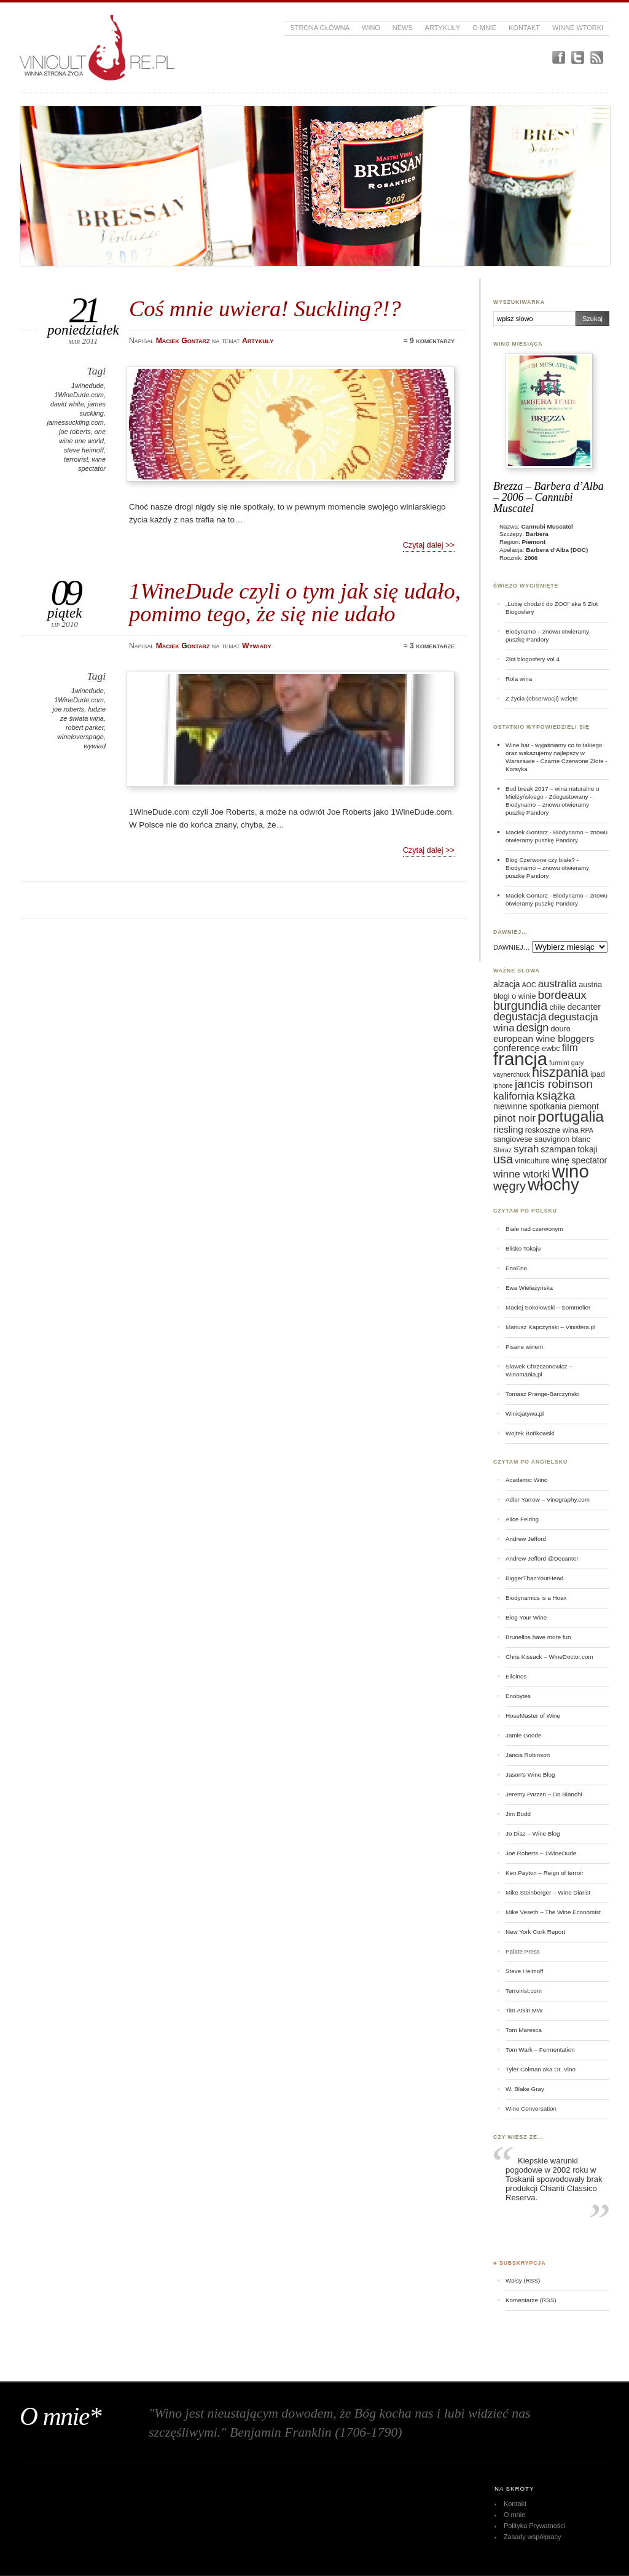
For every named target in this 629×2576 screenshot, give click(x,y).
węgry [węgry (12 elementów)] (509, 1186)
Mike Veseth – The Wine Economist (553, 1912)
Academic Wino (526, 1479)
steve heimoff (84, 450)
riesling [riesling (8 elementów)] (508, 1129)
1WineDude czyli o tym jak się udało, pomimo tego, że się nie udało (295, 602)
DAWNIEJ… (511, 947)
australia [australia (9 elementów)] (557, 984)
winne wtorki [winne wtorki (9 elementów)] (521, 1174)
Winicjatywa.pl (525, 1413)
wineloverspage (80, 736)
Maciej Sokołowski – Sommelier (548, 1307)
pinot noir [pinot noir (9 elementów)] (514, 1118)
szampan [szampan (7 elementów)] (558, 1149)
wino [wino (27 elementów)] (570, 1171)
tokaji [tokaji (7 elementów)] (587, 1149)
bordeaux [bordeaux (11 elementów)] (561, 994)
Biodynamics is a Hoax (536, 1597)
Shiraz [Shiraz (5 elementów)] (502, 1150)
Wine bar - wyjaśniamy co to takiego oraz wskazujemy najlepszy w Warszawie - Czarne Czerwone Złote (555, 753)
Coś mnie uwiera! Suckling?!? (265, 308)
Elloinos (516, 1676)
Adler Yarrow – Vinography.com (548, 1499)
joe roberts (75, 431)
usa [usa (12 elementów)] (503, 1159)
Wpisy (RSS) (523, 2280)
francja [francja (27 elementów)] (520, 1059)
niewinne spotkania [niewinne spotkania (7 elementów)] (529, 1106)
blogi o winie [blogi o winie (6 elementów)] (514, 996)
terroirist (76, 459)
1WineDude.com (79, 394)
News (403, 27)
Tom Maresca (524, 2030)
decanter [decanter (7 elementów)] (583, 1007)
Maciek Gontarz (527, 832)
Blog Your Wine (526, 1617)
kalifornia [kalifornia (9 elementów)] (513, 1096)
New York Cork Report (535, 1931)
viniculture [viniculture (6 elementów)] (532, 1161)
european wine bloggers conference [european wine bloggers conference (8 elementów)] (543, 1043)
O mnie (484, 27)
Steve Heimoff (525, 1971)
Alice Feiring (522, 1519)
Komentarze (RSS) (531, 2300)
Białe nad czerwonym (534, 1228)
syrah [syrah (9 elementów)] (526, 1149)
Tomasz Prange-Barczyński (542, 1394)
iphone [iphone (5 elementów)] (503, 1085)
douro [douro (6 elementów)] (560, 1029)
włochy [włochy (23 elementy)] (553, 1184)
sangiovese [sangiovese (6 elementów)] (513, 1139)
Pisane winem (524, 1346)
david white (67, 404)
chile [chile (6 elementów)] (557, 1007)
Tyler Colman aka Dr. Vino (541, 2069)
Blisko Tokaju (523, 1248)
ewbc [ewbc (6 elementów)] (551, 1048)
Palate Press (523, 1951)
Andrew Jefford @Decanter (542, 1558)
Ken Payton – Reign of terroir (545, 1872)
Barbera (537, 533)
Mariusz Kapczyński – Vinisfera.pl (550, 1327)
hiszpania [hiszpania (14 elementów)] (560, 1072)
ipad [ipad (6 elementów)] (597, 1074)
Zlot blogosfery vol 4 (533, 659)
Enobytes (518, 1696)
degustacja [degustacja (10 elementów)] (520, 1017)
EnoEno (516, 1268)
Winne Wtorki (577, 27)
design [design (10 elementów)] (533, 1028)
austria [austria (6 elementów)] (590, 984)
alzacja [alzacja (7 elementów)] (506, 984)
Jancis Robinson (528, 1755)
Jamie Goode (523, 1735)
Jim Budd (518, 1813)
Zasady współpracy (532, 2536)
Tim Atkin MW (524, 2010)
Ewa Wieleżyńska (529, 1287)
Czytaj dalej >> (429, 544)
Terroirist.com (524, 1990)
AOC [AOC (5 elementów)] (529, 984)
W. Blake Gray (525, 2088)
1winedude (87, 385)
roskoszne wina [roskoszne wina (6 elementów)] (552, 1130)
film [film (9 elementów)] (570, 1047)
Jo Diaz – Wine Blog (533, 1833)
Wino (371, 27)
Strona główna (320, 27)
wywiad (95, 746)
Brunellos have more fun (538, 1637)
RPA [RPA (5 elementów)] (586, 1130)
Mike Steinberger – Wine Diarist (548, 1892)
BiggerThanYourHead (534, 1578)
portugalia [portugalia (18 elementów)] (570, 1116)
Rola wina (519, 678)
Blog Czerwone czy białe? (540, 859)
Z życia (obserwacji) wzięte (541, 698)
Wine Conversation (531, 2108)
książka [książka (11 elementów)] (555, 1095)
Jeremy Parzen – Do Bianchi (544, 1794)
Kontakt (524, 27)
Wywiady (256, 646)
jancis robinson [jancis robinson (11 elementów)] (554, 1083)
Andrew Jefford (526, 1538)
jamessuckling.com (75, 422)
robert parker (85, 727)
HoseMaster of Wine (533, 1715)
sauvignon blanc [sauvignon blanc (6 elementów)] (562, 1139)
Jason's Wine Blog (530, 1774)
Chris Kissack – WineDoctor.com (549, 1656)
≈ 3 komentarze (429, 646)
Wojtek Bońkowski (530, 1433)
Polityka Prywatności (534, 2525)
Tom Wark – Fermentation (540, 2049)
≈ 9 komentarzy (429, 340)
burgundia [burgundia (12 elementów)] (520, 1005)
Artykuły (443, 27)
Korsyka (517, 769)
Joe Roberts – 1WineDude (541, 1853)
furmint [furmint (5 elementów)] (559, 1062)
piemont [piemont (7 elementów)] (583, 1106)
